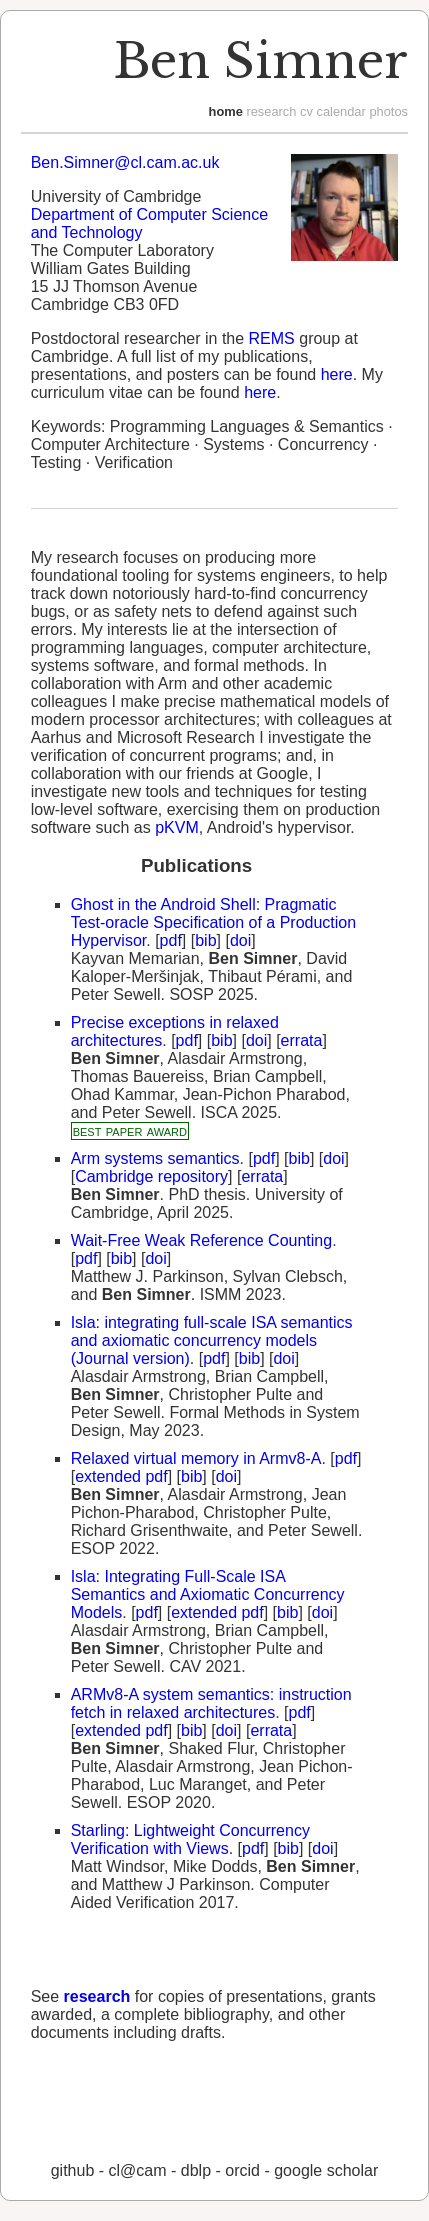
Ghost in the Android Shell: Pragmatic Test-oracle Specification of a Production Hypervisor (213, 922)
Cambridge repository (151, 1176)
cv (306, 111)
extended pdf (121, 1476)
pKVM (177, 827)
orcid (242, 2170)
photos (388, 111)
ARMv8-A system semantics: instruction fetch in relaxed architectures (211, 1703)
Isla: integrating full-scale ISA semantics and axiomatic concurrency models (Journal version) (212, 1340)
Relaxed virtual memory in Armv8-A (196, 1458)
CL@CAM (138, 2170)
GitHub (73, 2170)
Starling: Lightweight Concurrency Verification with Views (190, 1839)
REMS (272, 338)
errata (302, 1040)
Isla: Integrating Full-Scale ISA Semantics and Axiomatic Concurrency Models (208, 1594)
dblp (196, 2170)
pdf (171, 940)
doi (240, 940)
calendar (340, 111)
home (226, 111)
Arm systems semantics (155, 1158)
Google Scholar (326, 2170)
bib (205, 940)
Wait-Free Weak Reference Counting (201, 1240)
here (337, 374)
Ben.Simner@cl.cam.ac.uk (125, 162)
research (271, 111)
